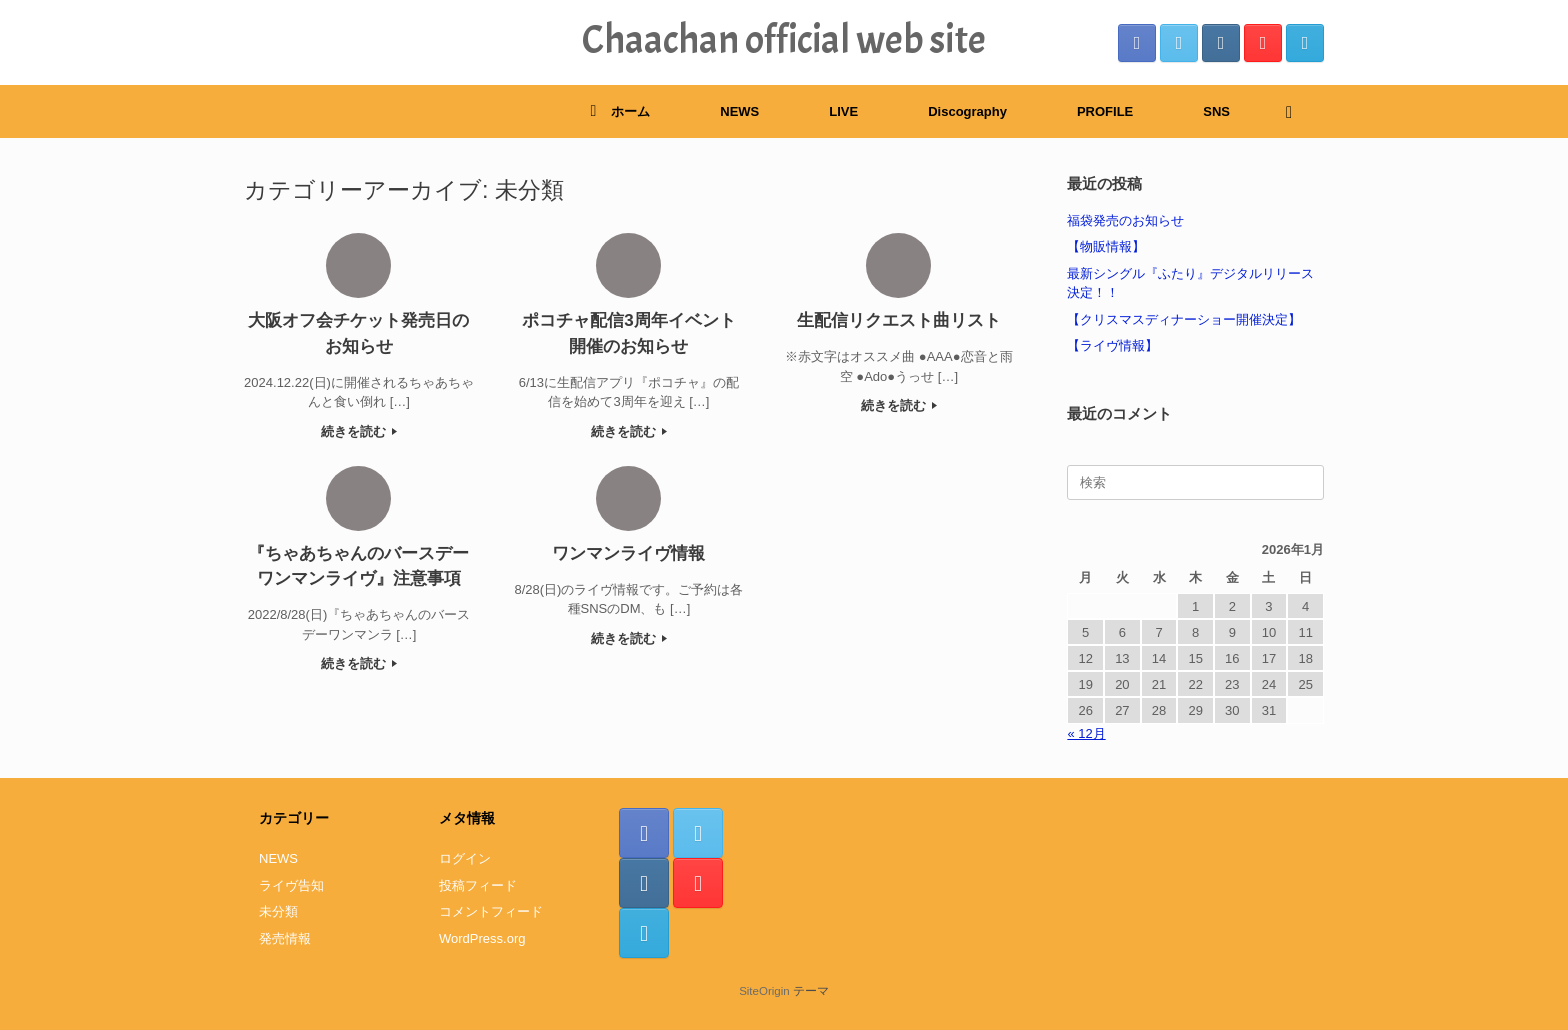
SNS (1216, 111)
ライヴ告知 (291, 885)
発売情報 (285, 938)
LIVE (843, 111)
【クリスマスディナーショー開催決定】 (1184, 319)
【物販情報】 (1106, 246)
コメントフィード (491, 911)
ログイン (465, 858)
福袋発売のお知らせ (1125, 220)
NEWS (739, 111)
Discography (967, 111)
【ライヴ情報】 (1112, 345)
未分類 (278, 911)
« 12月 (1086, 733)
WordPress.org (482, 938)
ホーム (620, 111)
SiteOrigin (764, 991)
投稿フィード (478, 885)
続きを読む (359, 431)
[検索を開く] (1294, 111)
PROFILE (1105, 111)
